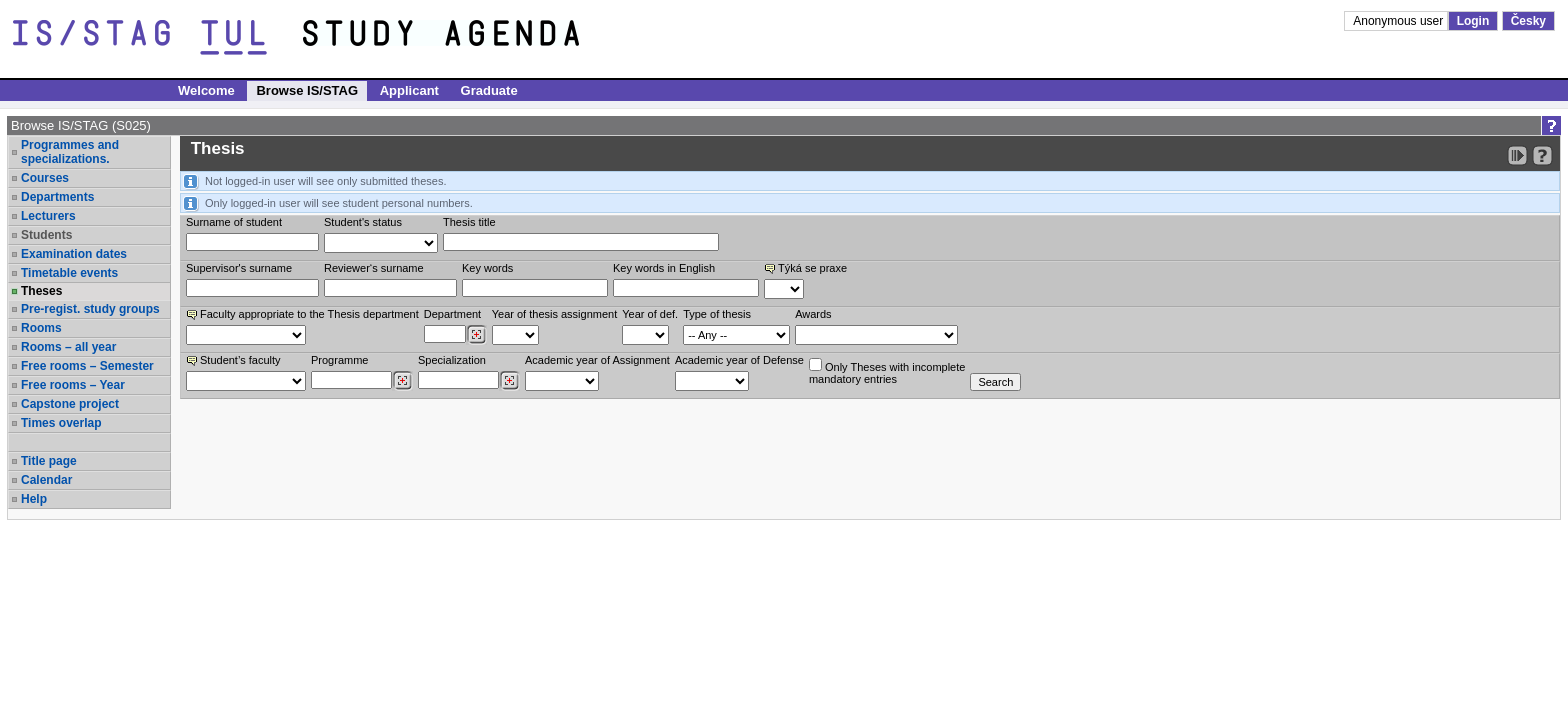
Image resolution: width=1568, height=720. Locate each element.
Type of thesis (717, 314)
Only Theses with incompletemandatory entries (887, 371)
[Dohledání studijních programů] (402, 381)
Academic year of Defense (739, 360)
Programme (339, 360)
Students (46, 235)
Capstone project (70, 404)
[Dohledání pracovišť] (476, 335)
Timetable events (69, 273)
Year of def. (650, 314)
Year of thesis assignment (555, 314)
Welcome (206, 90)
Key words (487, 268)
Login (1473, 21)
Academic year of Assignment (597, 360)
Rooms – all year (68, 347)
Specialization (452, 360)
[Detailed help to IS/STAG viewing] (1542, 155)
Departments (57, 197)
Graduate (489, 90)
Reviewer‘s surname (374, 268)
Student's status (363, 222)
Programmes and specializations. (70, 152)
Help (34, 499)
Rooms (41, 328)
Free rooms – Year (73, 385)
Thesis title (469, 222)
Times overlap (61, 423)
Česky (1528, 21)
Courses (45, 178)
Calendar (46, 480)
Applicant (409, 90)
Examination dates (74, 254)
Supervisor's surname (239, 268)
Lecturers (48, 216)
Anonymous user (1399, 21)
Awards (813, 314)
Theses (41, 291)
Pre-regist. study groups (90, 309)
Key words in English (664, 268)
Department (452, 314)
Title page (49, 461)
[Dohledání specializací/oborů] (509, 381)
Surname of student (234, 222)
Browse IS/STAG (307, 90)
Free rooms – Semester (87, 366)
